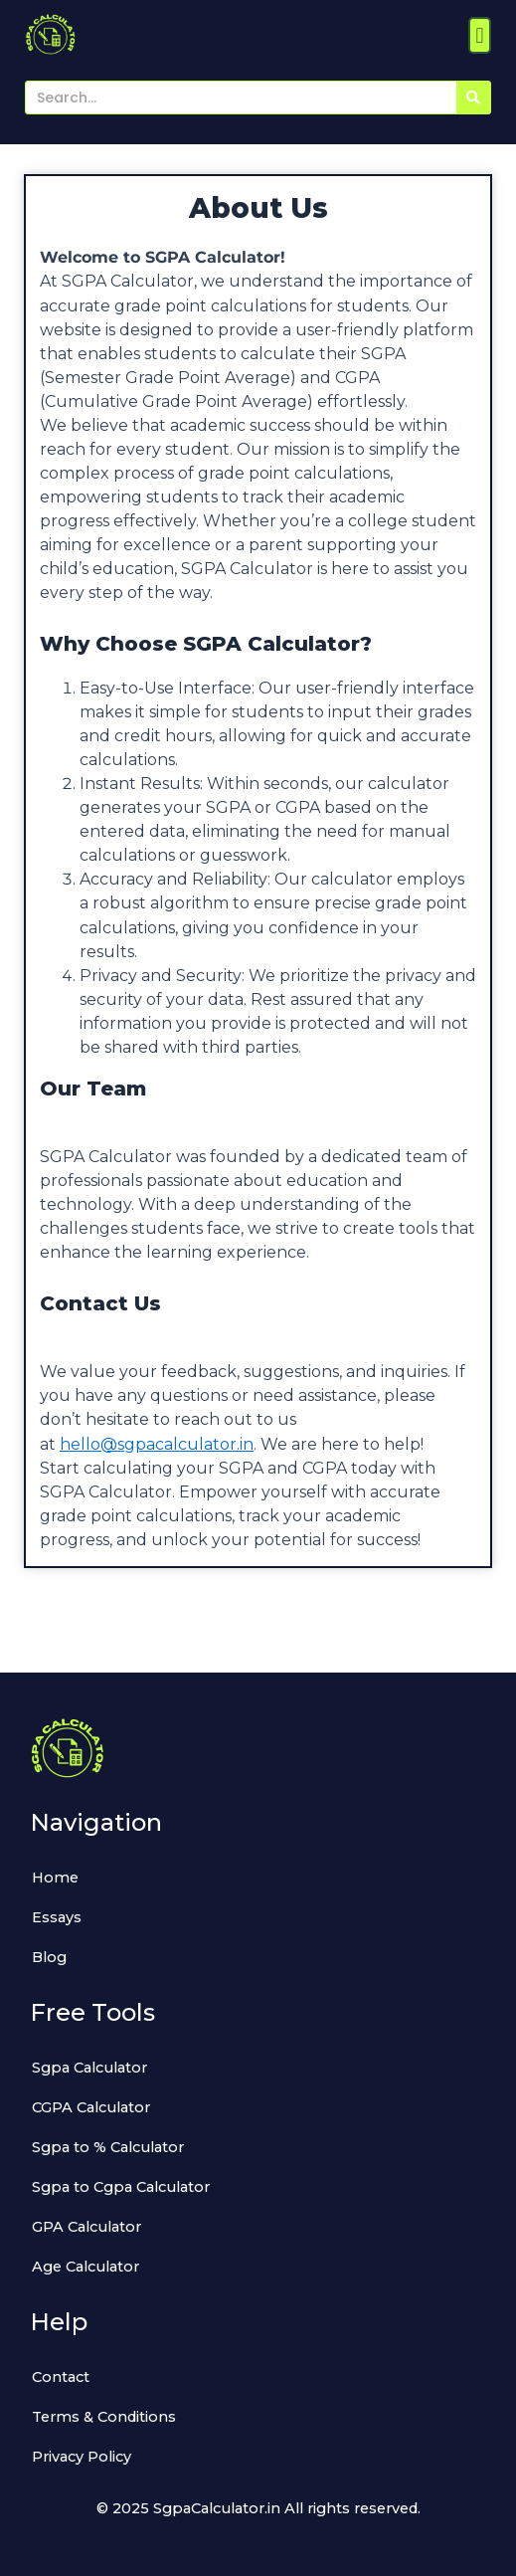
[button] (479, 35)
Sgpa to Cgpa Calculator (121, 2187)
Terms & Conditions (104, 2417)
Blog (49, 1957)
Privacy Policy (81, 2457)
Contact (60, 2377)
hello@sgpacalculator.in (157, 1444)
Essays (57, 1917)
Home (55, 1877)
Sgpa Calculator (89, 2068)
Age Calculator (85, 2267)
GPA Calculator (86, 2227)
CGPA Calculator (91, 2107)
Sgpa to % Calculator (108, 2147)
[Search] (473, 97)
